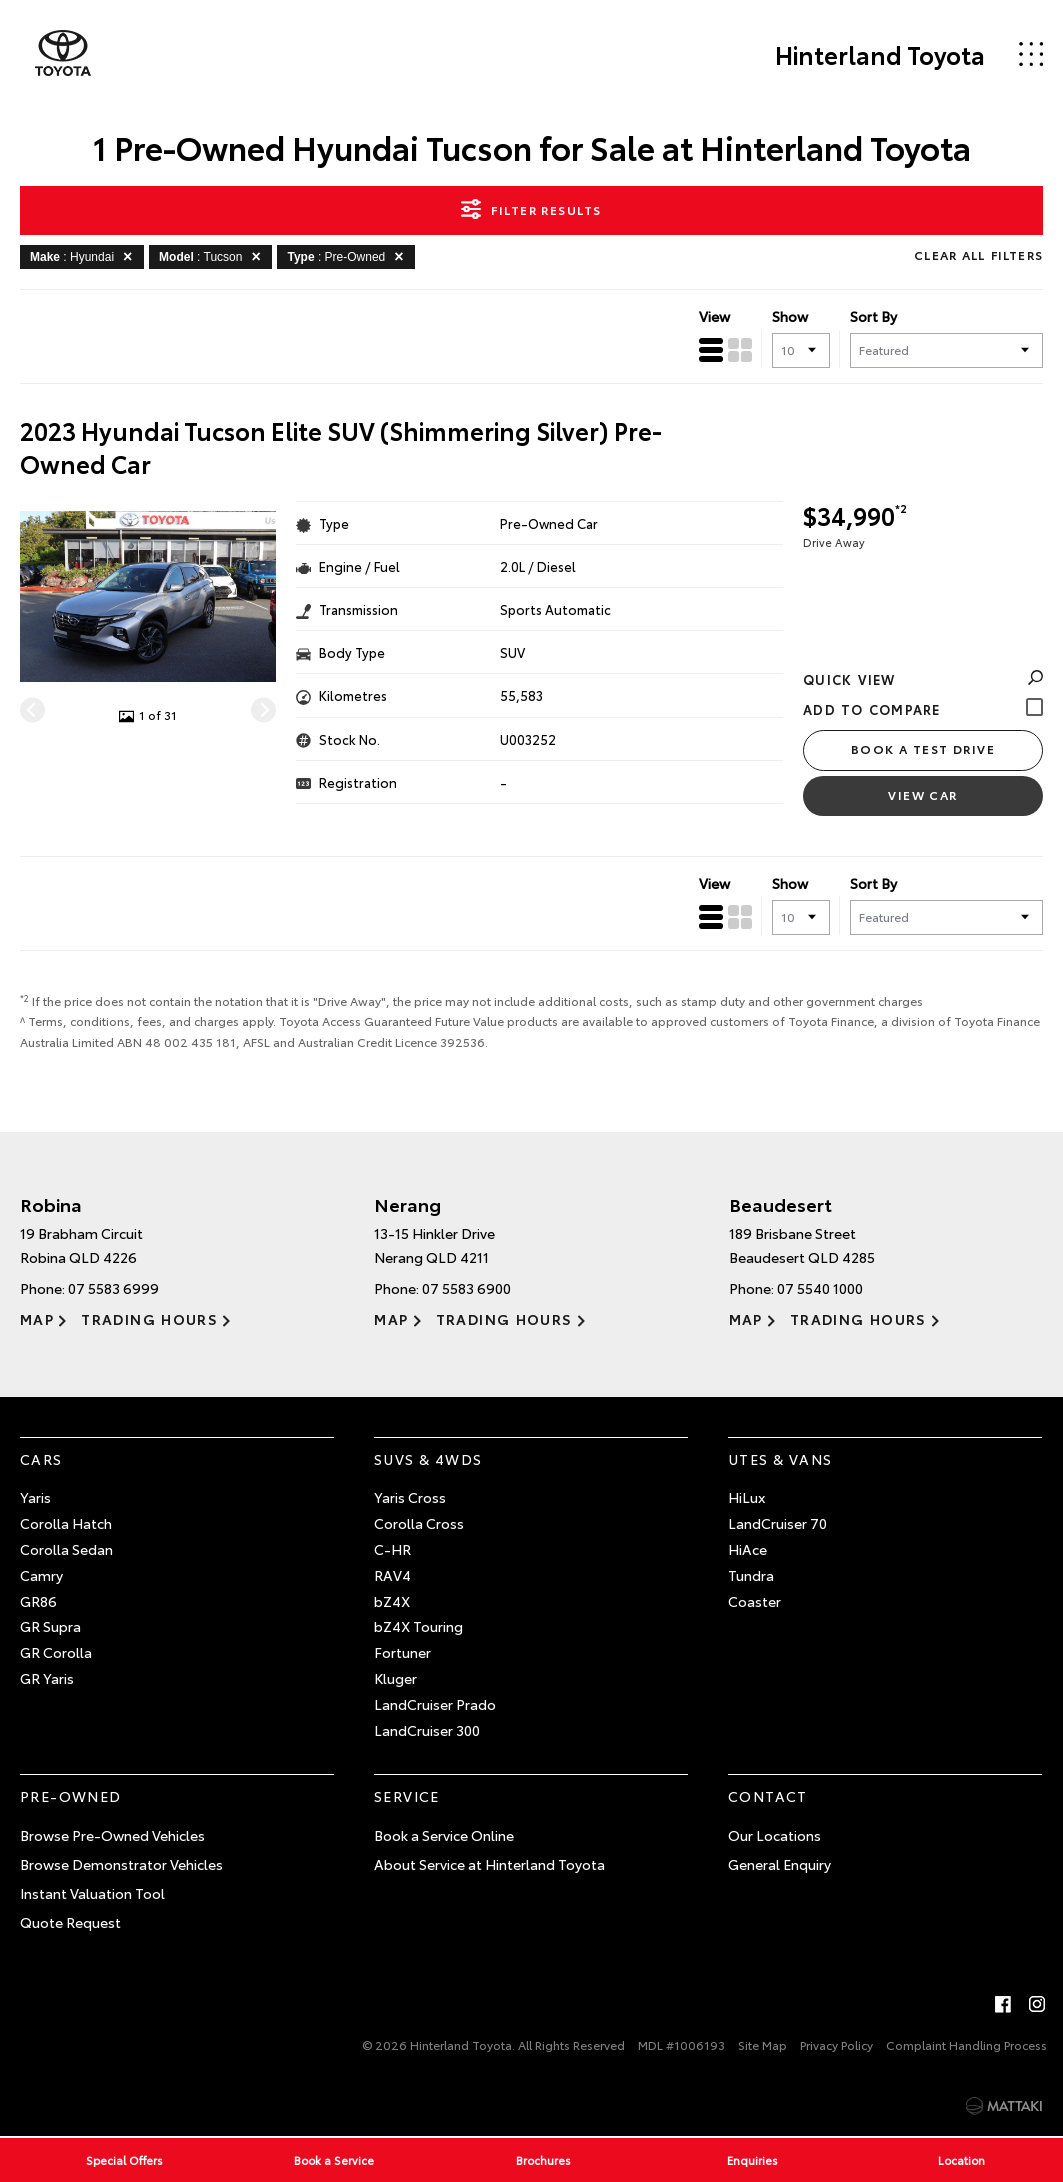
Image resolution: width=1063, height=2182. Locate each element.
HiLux (746, 1497)
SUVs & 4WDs (428, 1459)
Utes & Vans (780, 1459)
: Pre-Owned (348, 256)
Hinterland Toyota (880, 54)
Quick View (923, 679)
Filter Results (531, 209)
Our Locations (774, 1835)
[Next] (263, 709)
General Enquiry (779, 1864)
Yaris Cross (410, 1497)
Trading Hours (149, 1319)
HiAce (747, 1549)
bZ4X (392, 1601)
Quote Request (70, 1922)
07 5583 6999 (113, 1288)
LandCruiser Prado (435, 1704)
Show (790, 316)
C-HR (392, 1549)
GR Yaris (47, 1678)
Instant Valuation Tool (92, 1893)
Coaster (754, 1601)
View (714, 316)
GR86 (38, 1601)
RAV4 (392, 1575)
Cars (41, 1459)
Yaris (35, 1497)
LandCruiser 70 (777, 1523)
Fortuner (402, 1652)
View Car (923, 794)
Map (37, 1319)
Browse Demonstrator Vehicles (121, 1864)
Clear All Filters (978, 254)
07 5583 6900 (466, 1288)
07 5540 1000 (820, 1288)
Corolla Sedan (66, 1549)
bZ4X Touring (418, 1626)
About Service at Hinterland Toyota (489, 1864)
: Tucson (213, 256)
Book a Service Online (444, 1835)
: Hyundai (84, 256)
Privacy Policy (836, 2044)
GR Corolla (56, 1652)
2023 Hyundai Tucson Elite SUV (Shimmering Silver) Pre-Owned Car (341, 447)
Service (407, 1796)
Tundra (751, 1575)
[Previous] (32, 709)
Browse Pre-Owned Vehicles (112, 1835)
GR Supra (50, 1626)
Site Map (762, 2044)
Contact (768, 1796)
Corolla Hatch (66, 1523)
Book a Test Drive (923, 748)
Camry (41, 1575)
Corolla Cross (419, 1523)
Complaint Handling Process (966, 2044)
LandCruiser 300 (427, 1730)
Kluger (395, 1678)
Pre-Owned (71, 1796)
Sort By (873, 316)
